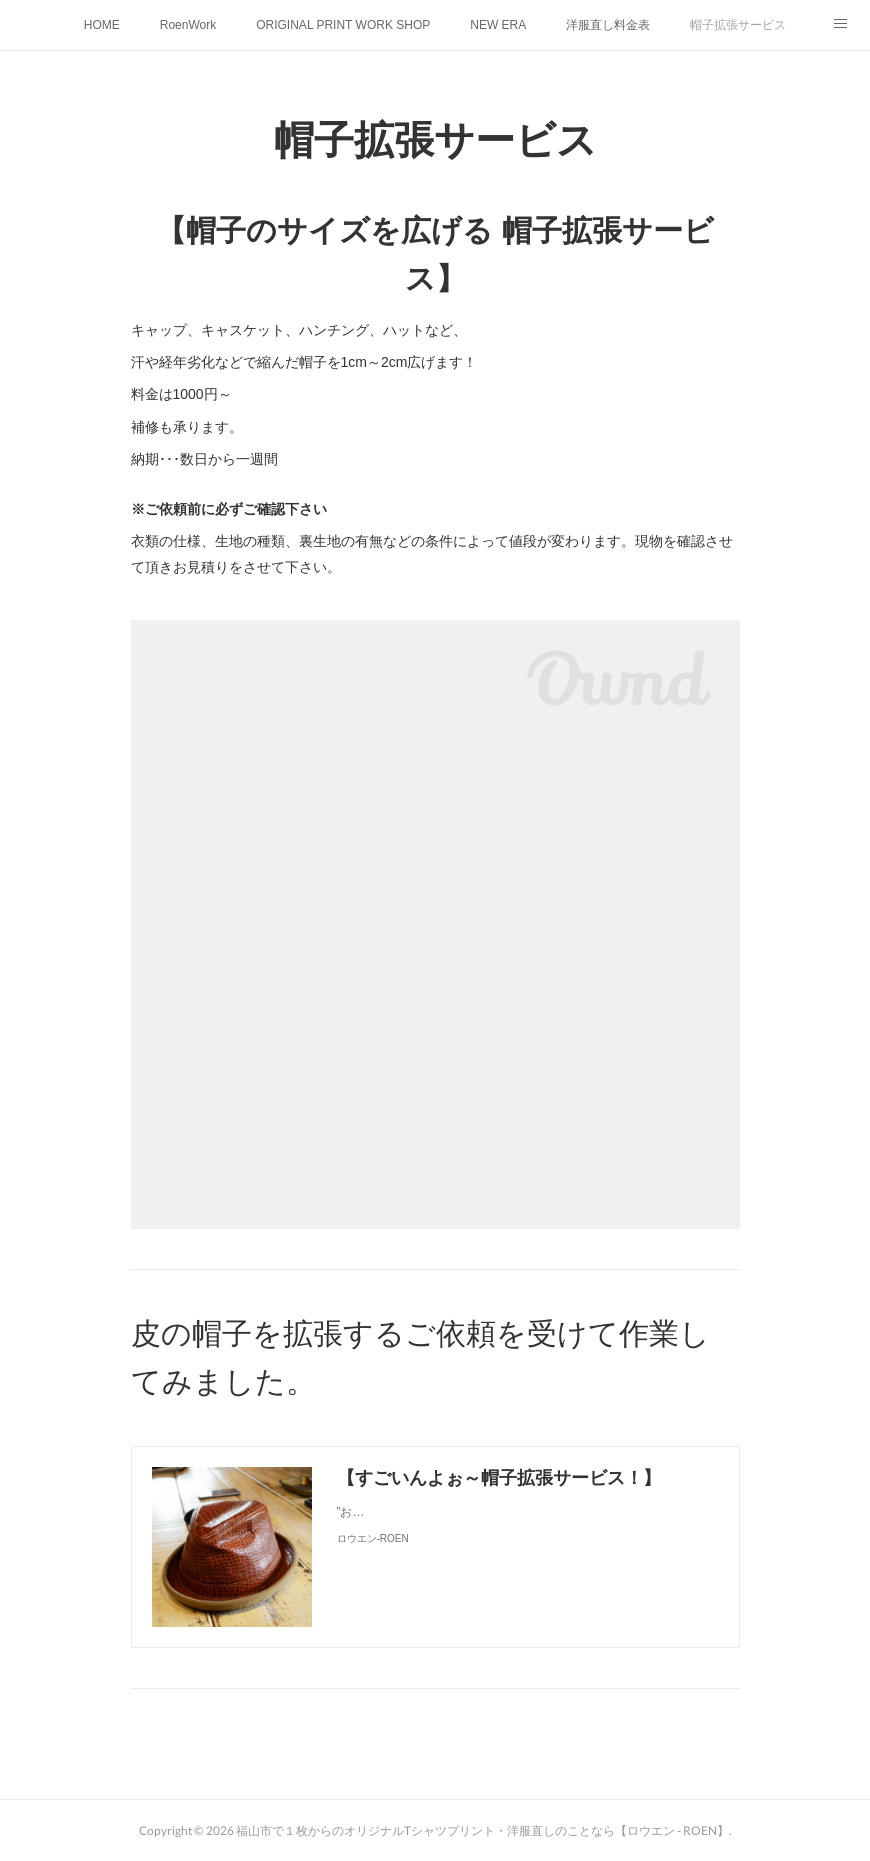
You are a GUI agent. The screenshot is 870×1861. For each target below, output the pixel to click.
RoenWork (188, 25)
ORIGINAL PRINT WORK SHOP (343, 25)
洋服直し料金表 (608, 25)
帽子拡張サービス (738, 25)
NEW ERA (498, 25)
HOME (102, 25)
